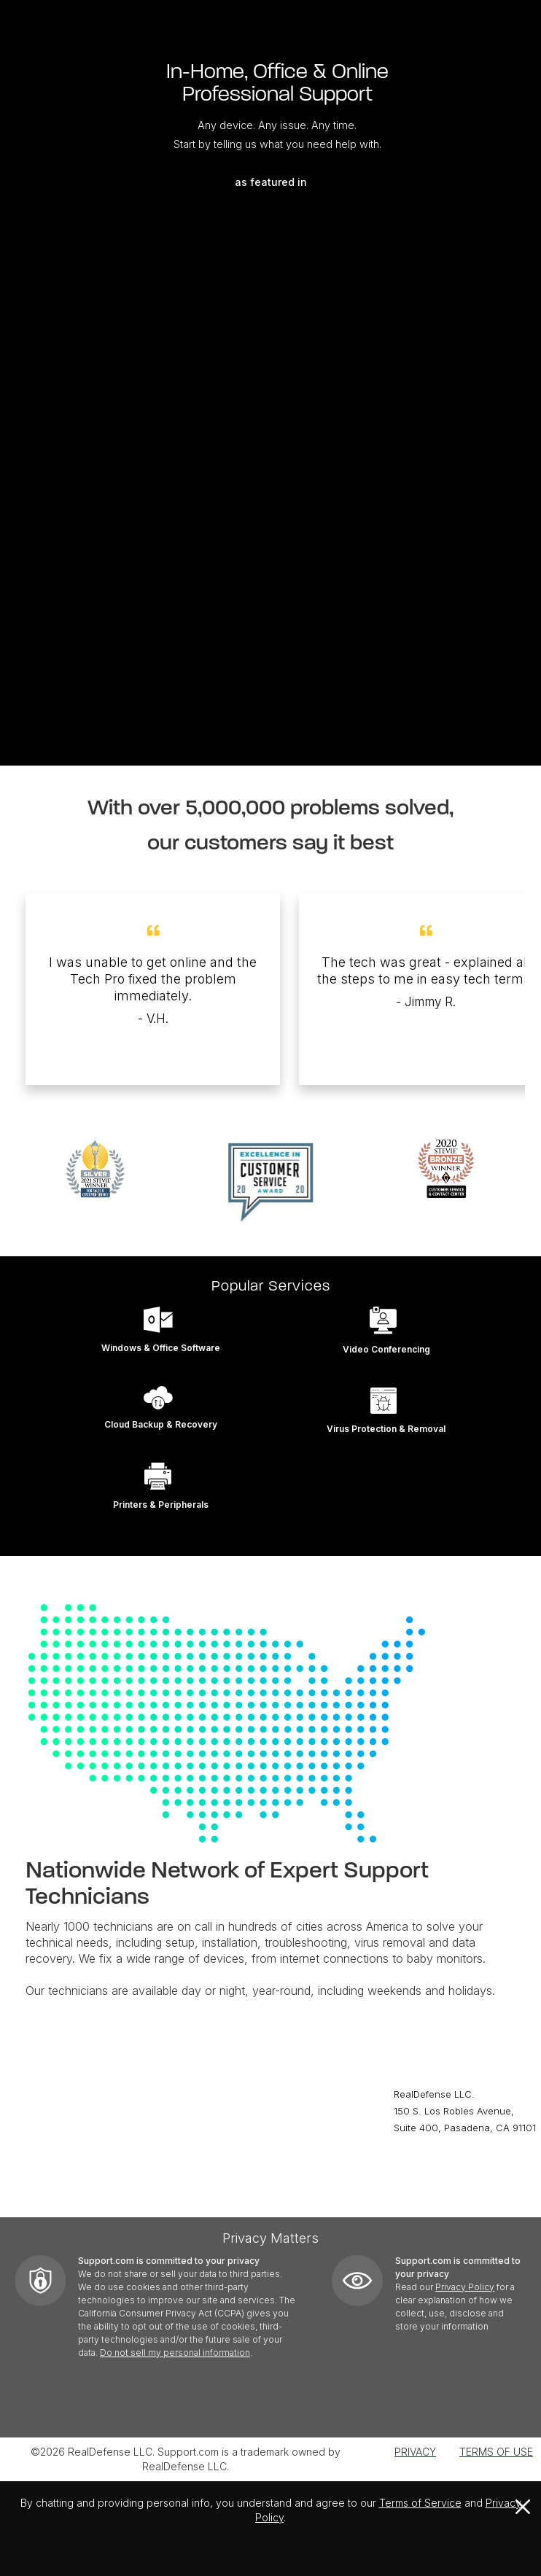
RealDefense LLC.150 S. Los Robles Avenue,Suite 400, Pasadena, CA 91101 (465, 2110)
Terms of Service (420, 2503)
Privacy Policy (464, 2286)
